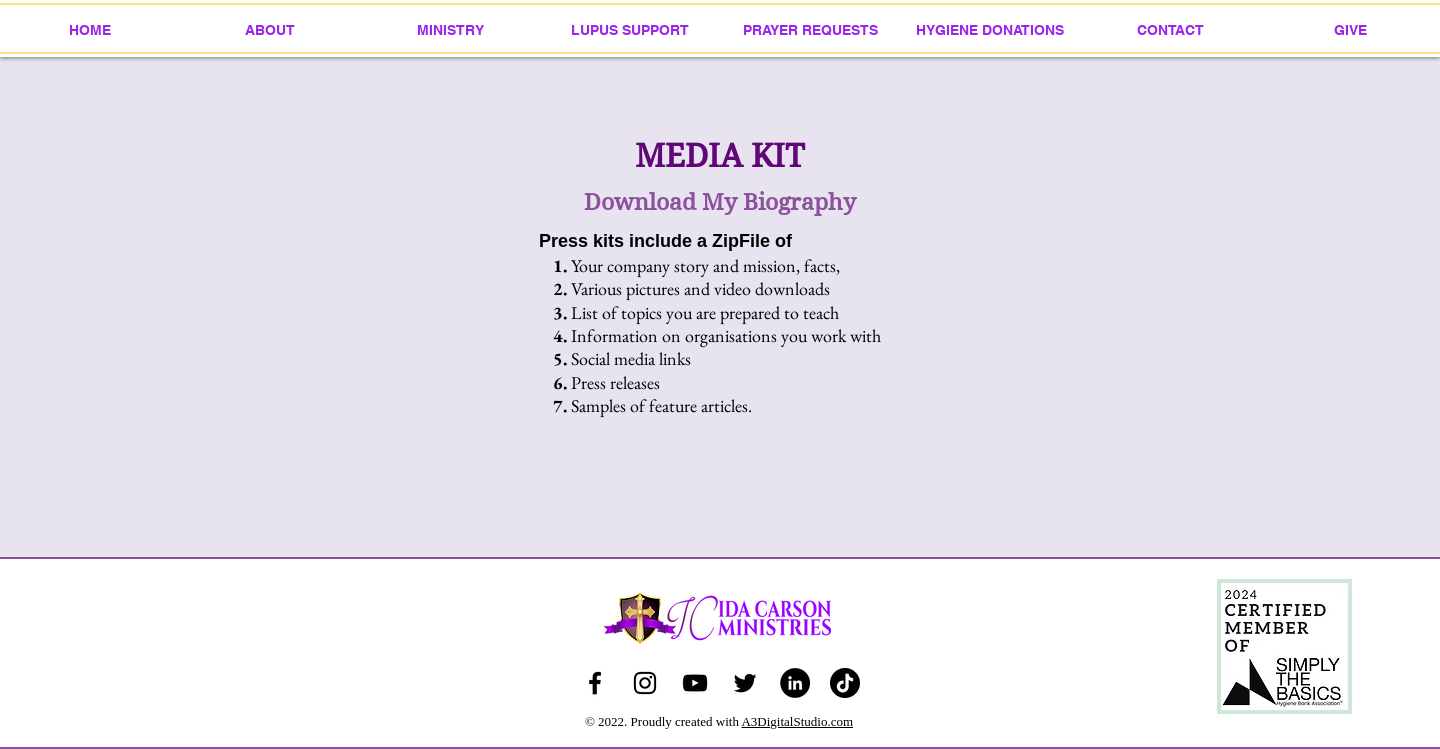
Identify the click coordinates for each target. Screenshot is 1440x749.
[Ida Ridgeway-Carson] (595, 683)
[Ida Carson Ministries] (695, 683)
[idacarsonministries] (845, 683)
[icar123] (645, 683)
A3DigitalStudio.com (797, 721)
